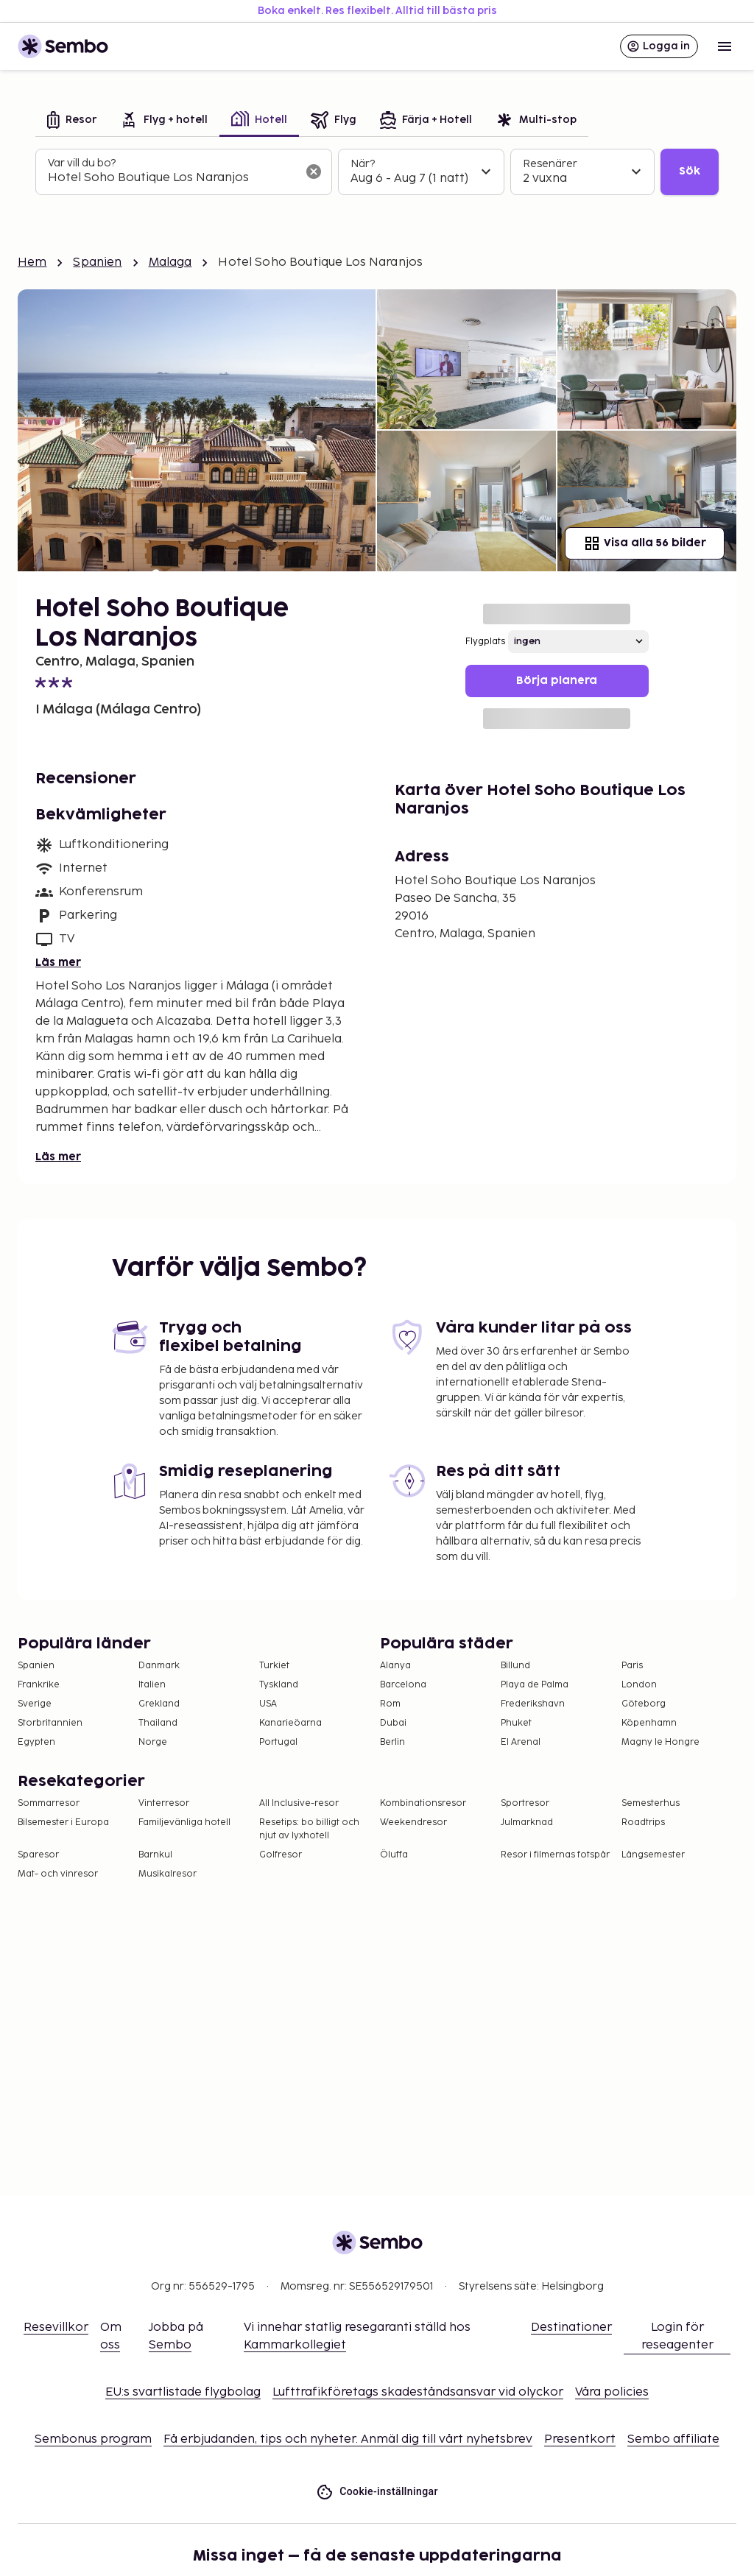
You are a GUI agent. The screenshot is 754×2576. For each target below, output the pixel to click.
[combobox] (172, 178)
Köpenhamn (649, 1723)
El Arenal (520, 1742)
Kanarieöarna (290, 1723)
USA (268, 1703)
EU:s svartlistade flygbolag (183, 2392)
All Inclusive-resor (299, 1803)
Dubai (393, 1723)
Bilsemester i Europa (63, 1822)
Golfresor (280, 1854)
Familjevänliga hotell (184, 1822)
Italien (152, 1684)
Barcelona (403, 1684)
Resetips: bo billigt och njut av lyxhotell (309, 1829)
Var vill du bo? (82, 163)
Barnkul (155, 1854)
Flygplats (485, 641)
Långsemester (653, 1854)
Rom (390, 1703)
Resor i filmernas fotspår (555, 1854)
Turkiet (274, 1665)
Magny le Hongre (660, 1742)
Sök (689, 171)
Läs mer (58, 962)
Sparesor (38, 1854)
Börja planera (556, 680)
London (639, 1684)
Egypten (36, 1742)
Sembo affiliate (673, 2439)
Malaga (170, 262)
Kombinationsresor (423, 1803)
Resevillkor (56, 2328)
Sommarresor (49, 1803)
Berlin (392, 1742)
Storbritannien (50, 1723)
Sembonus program (93, 2439)
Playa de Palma (534, 1684)
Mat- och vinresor (58, 1874)
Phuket (516, 1723)
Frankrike (39, 1684)
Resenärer (550, 164)
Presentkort (580, 2439)
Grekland (159, 1703)
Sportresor (525, 1803)
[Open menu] (724, 46)
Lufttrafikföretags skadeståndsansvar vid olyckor (417, 2392)
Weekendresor (413, 1822)
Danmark (159, 1665)
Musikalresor (167, 1874)
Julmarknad (527, 1822)
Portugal (278, 1742)
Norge (152, 1742)
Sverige (35, 1703)
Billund (515, 1665)
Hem (32, 262)
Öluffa (394, 1854)
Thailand (157, 1723)
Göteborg (643, 1703)
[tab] (71, 121)
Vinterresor (163, 1803)
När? (362, 164)
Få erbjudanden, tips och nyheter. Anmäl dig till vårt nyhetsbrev (347, 2439)
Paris (632, 1665)
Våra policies (612, 2392)
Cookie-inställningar (377, 2491)
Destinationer (571, 2328)
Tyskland (278, 1684)
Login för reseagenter (677, 2336)
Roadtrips (643, 1822)
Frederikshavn (533, 1703)
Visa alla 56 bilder (644, 543)
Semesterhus (650, 1803)
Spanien (97, 262)
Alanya (395, 1665)
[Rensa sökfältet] (314, 171)
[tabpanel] (377, 172)
